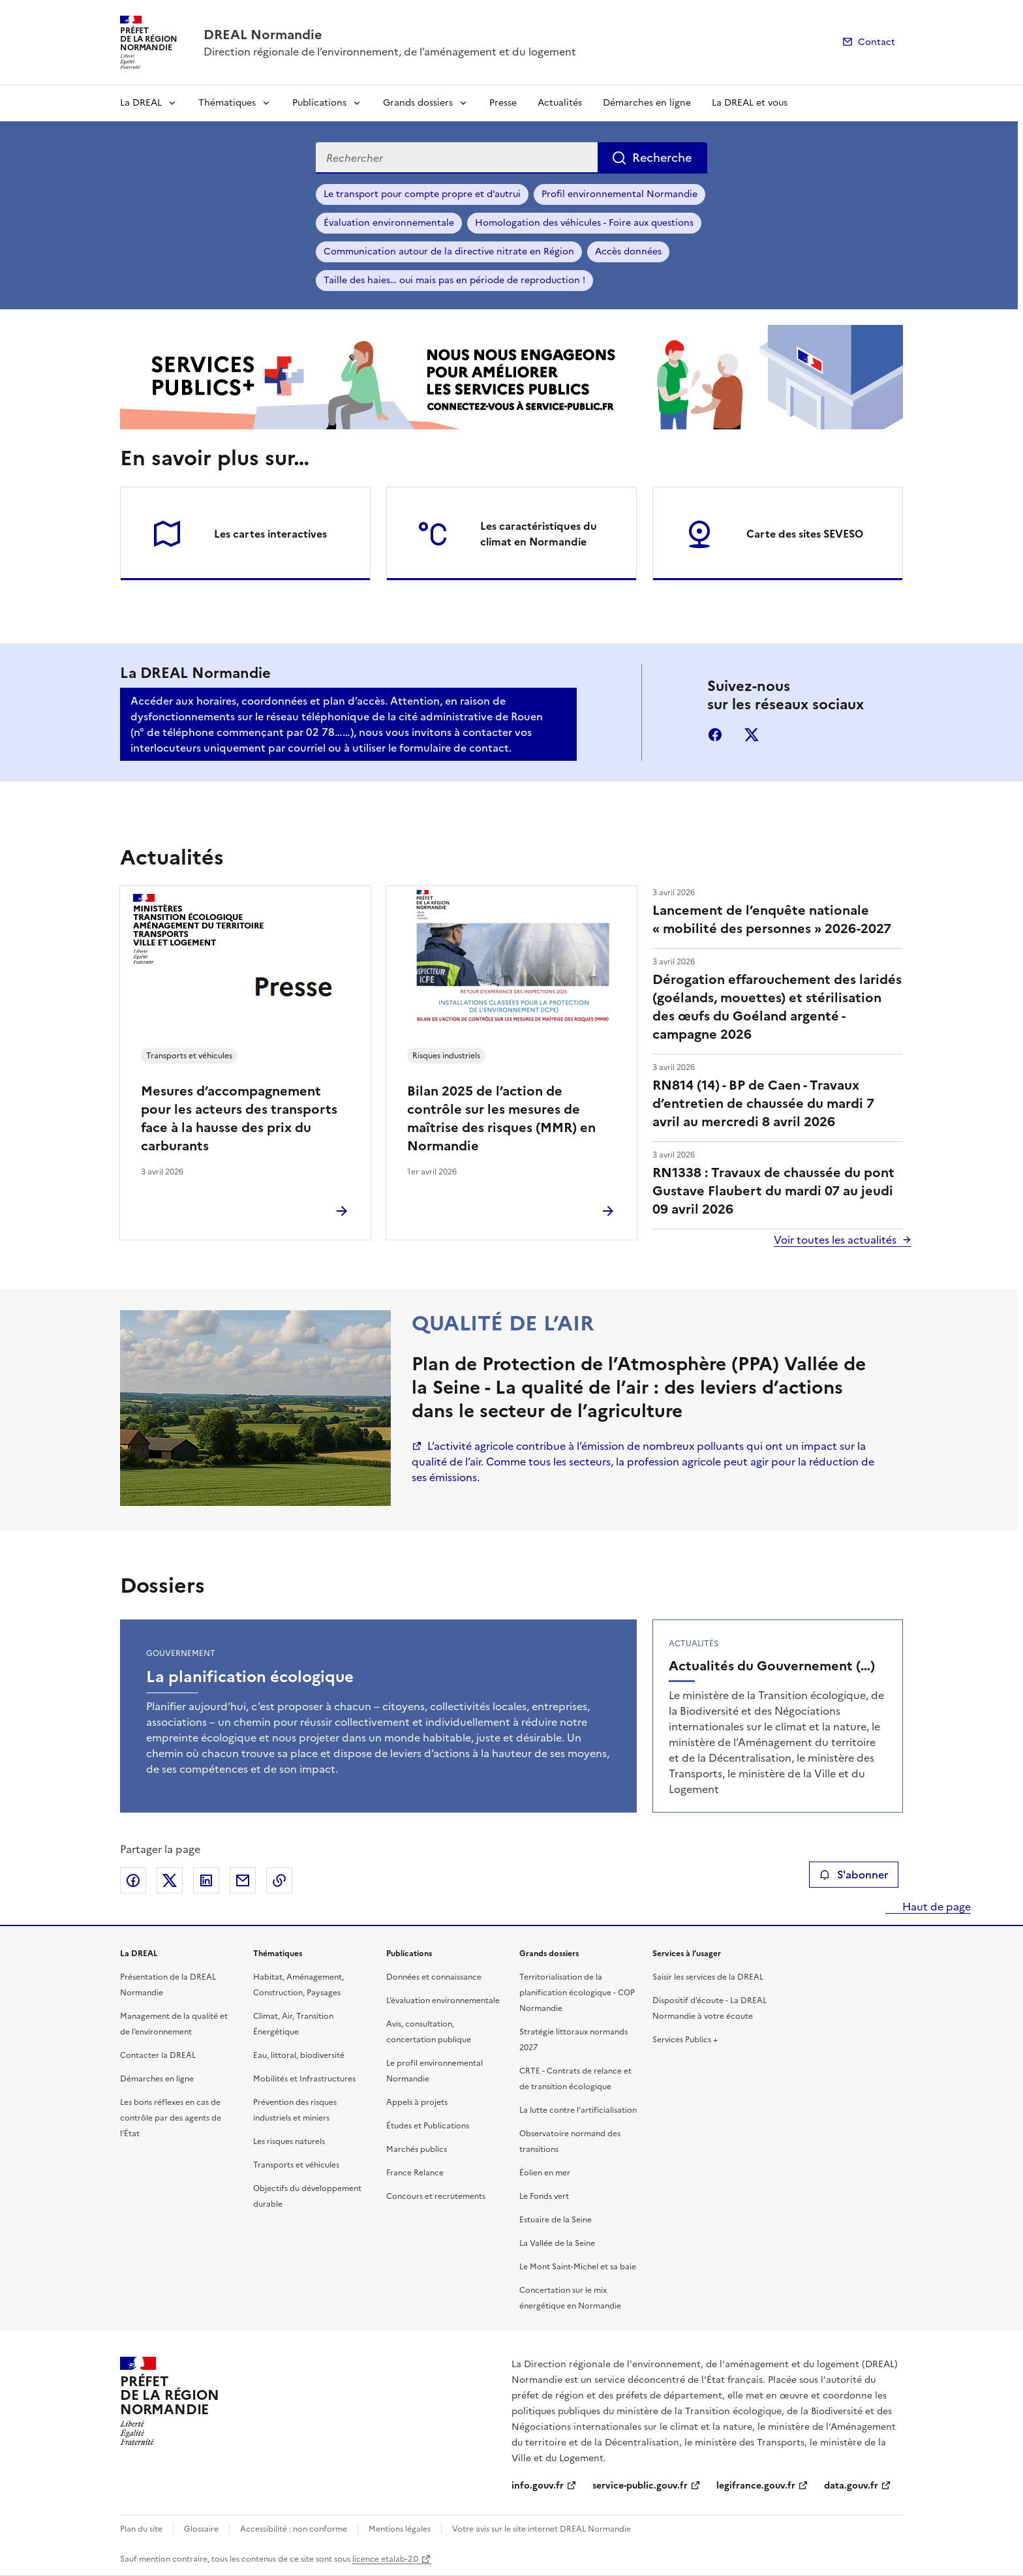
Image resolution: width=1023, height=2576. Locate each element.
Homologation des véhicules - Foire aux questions (584, 223)
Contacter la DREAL (158, 2055)
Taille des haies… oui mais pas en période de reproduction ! (454, 280)
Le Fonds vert (544, 2196)
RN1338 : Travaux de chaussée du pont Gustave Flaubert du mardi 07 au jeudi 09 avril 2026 (773, 1191)
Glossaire (201, 2529)
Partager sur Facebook (133, 1880)
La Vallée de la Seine (557, 2243)
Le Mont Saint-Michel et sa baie (577, 2267)
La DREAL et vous (749, 103)
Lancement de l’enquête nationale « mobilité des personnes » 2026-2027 (771, 919)
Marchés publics (416, 2149)
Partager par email (243, 1880)
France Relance (415, 2173)
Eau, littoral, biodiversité (298, 2055)
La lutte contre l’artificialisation (578, 2110)
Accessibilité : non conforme (293, 2529)
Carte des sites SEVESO (804, 534)
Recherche (662, 157)
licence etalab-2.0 (385, 2559)
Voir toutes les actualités (835, 1240)
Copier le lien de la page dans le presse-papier (279, 1880)
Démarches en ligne (647, 103)
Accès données (628, 251)
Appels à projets (417, 2102)
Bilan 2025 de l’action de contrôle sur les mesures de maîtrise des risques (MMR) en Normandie (501, 1118)
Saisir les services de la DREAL (707, 1977)
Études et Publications (427, 2126)
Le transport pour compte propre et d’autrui (422, 194)
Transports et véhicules (296, 2165)
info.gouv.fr (538, 2485)
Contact (876, 42)
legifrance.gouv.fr (755, 2485)
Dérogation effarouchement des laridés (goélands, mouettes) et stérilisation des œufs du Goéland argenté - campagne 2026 (777, 1007)
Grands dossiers (418, 103)
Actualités (560, 103)
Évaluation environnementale (389, 223)
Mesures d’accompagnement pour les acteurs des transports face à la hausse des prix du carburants (239, 1118)
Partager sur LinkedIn (206, 1880)
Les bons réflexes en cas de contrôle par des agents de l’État (170, 2117)
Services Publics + (685, 2040)
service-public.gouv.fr (640, 2485)
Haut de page (935, 1906)
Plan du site (141, 2529)
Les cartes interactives (270, 534)
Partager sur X (170, 1880)
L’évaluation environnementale (443, 2000)
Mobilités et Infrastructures (304, 2079)
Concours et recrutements (435, 2196)
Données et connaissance (433, 1977)
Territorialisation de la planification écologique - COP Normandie (577, 1992)
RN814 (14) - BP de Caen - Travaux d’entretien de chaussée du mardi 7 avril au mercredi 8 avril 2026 (763, 1103)
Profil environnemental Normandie (619, 194)
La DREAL (141, 103)
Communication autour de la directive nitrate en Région (449, 251)
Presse (503, 103)
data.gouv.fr (851, 2485)
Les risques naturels (289, 2141)
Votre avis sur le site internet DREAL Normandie (541, 2529)
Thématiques (227, 103)
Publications (319, 103)
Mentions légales (400, 2529)
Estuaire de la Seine (555, 2220)
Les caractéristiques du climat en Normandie (538, 533)
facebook (715, 735)
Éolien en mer (544, 2173)
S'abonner (853, 1874)
